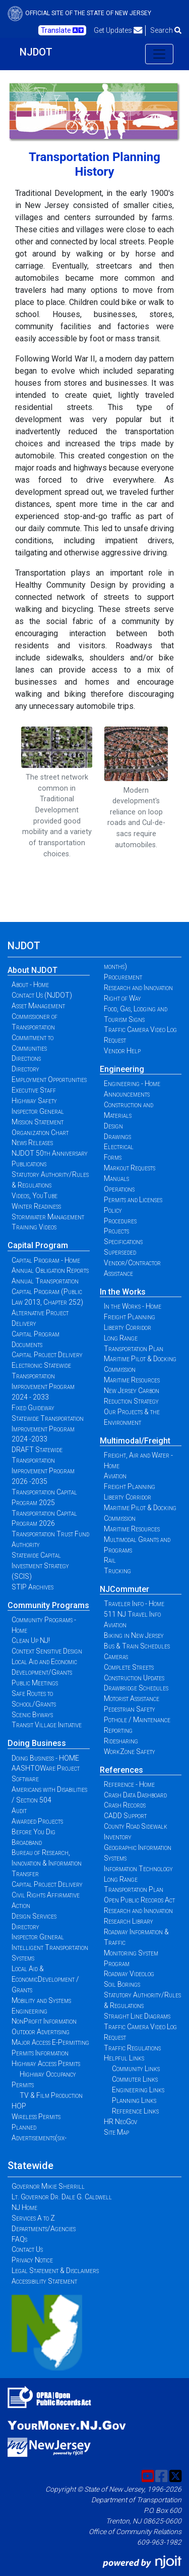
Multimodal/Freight (135, 1441)
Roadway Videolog (129, 1974)
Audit (19, 1811)
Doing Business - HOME (45, 1758)
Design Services (34, 1916)
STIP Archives (32, 1587)
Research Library (128, 1921)
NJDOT (36, 52)
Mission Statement (38, 1122)
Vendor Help (122, 1051)
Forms (112, 1157)
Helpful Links (124, 2058)
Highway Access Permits (46, 2063)
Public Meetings (35, 1683)
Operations (119, 1189)
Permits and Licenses (133, 1200)
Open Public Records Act (139, 1900)
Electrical (119, 1147)
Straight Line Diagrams (137, 2016)
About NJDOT (32, 970)
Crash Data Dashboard (135, 1795)
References (121, 1770)
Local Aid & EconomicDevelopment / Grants (45, 1979)
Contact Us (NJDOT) (42, 995)
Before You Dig (33, 1832)
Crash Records (125, 1805)
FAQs (19, 2239)
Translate (62, 30)
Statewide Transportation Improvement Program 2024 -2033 (48, 1429)
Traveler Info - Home (134, 1604)
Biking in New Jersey (134, 1635)
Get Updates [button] (118, 30)
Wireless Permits (36, 2117)
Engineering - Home (132, 1083)
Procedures (120, 1221)
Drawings (117, 1136)
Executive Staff (34, 1090)
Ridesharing (121, 1741)
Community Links (136, 2069)
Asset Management (38, 1006)
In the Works (123, 1292)
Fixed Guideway (33, 1408)
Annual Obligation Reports (50, 1270)
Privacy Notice (32, 2260)
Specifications (123, 1242)
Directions (26, 1058)
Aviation (115, 1476)
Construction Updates (134, 1678)
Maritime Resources (132, 1380)
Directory (25, 1069)
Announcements (127, 1094)
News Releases (32, 1143)
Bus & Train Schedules (137, 1646)
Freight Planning (129, 1317)
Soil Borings (122, 1984)
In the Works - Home (132, 1306)
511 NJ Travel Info (132, 1614)
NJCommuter (124, 1589)
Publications (29, 1164)
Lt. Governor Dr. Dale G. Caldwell (62, 2197)
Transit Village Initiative (47, 1725)
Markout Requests (129, 1168)
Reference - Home (129, 1784)
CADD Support (125, 1816)
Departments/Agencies (44, 2229)
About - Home (30, 985)
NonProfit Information (44, 2021)
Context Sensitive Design (47, 1651)
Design (113, 1126)
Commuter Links (135, 2079)
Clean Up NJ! (31, 1640)
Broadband (27, 1842)
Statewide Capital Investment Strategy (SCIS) (40, 1565)
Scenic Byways (32, 1715)
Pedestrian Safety (129, 1709)
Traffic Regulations (132, 2048)
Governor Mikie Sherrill (48, 2186)
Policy (113, 1210)
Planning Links (134, 2100)
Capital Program (38, 1245)
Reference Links (135, 2111)
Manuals (116, 1178)
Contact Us (27, 2249)
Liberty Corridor (127, 1327)
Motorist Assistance (131, 1698)
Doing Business (37, 1743)
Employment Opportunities (49, 1079)
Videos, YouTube (34, 1196)
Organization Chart (40, 1132)
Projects (116, 1231)
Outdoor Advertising (41, 2032)
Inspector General (38, 1111)
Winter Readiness (36, 1206)
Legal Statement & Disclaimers (55, 2270)
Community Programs (48, 1605)
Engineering (122, 1069)
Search (165, 30)
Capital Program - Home (46, 1260)
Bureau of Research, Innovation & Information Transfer (47, 1863)
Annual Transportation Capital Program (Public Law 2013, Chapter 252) (47, 1291)
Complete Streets (129, 1667)
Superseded (120, 1252)
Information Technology (138, 1869)
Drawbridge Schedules (136, 1688)
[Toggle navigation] (159, 54)
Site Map (116, 2132)
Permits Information (40, 2053)
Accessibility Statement (44, 2281)
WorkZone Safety (129, 1751)
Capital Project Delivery (47, 1355)
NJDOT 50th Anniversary (50, 1153)
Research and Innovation (138, 988)
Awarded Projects (37, 1821)
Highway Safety (34, 1101)
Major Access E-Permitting (50, 2042)
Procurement (123, 977)
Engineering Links (138, 2090)
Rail (110, 1560)
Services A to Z (33, 2218)
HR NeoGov (120, 2122)
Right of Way (122, 998)
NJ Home (24, 2207)
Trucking (117, 1571)
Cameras (116, 1657)
